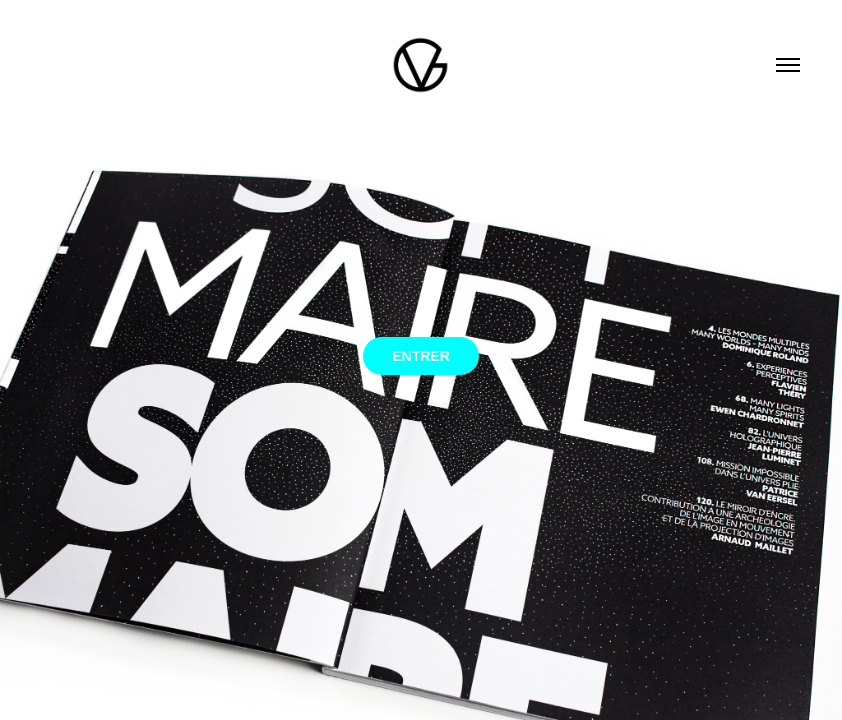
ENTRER (421, 356)
